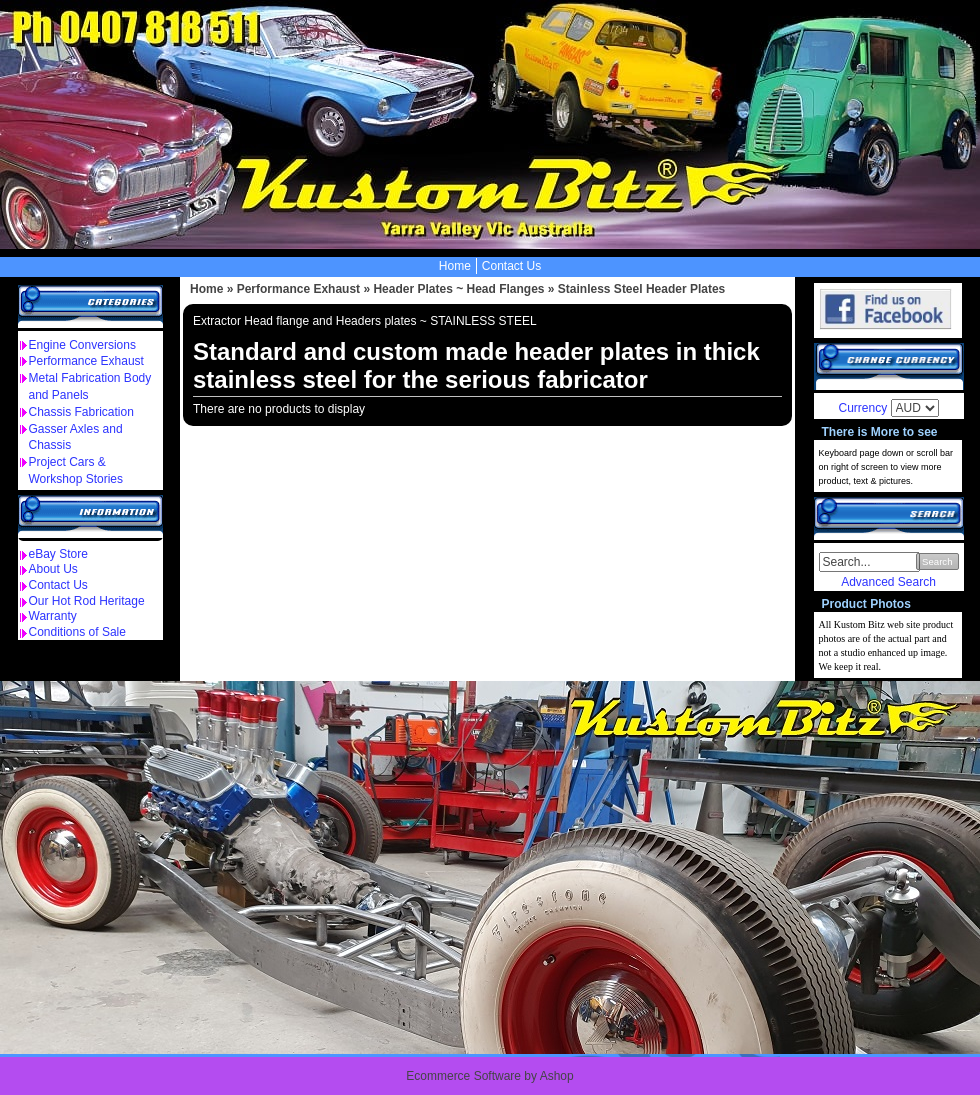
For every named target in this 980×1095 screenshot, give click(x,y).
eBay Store (58, 554)
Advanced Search (888, 582)
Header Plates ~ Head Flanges (458, 289)
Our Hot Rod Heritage (87, 601)
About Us (53, 569)
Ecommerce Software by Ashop (489, 1076)
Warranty (53, 616)
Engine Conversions (82, 345)
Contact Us (511, 266)
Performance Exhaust (86, 361)
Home (455, 266)
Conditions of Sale (77, 632)
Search (937, 561)
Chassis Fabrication (81, 412)
